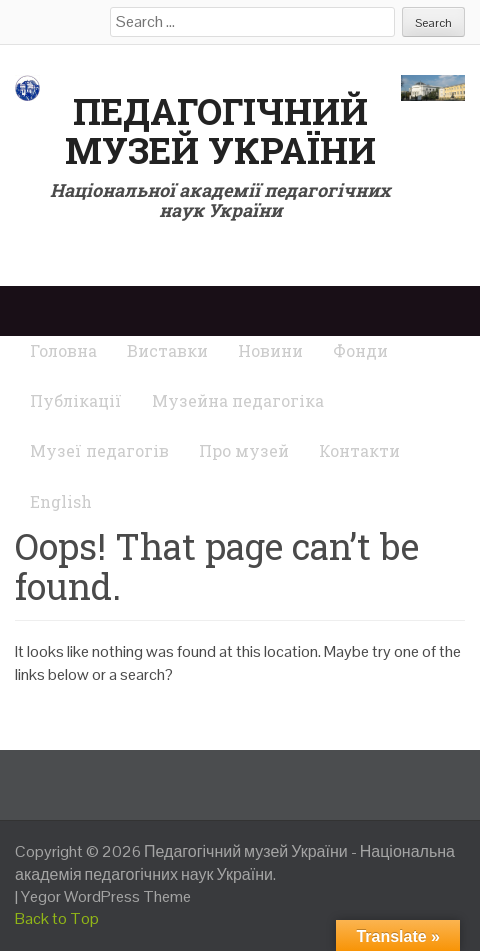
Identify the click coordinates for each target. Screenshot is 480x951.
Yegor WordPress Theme (106, 896)
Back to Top (57, 918)
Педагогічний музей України (220, 131)
